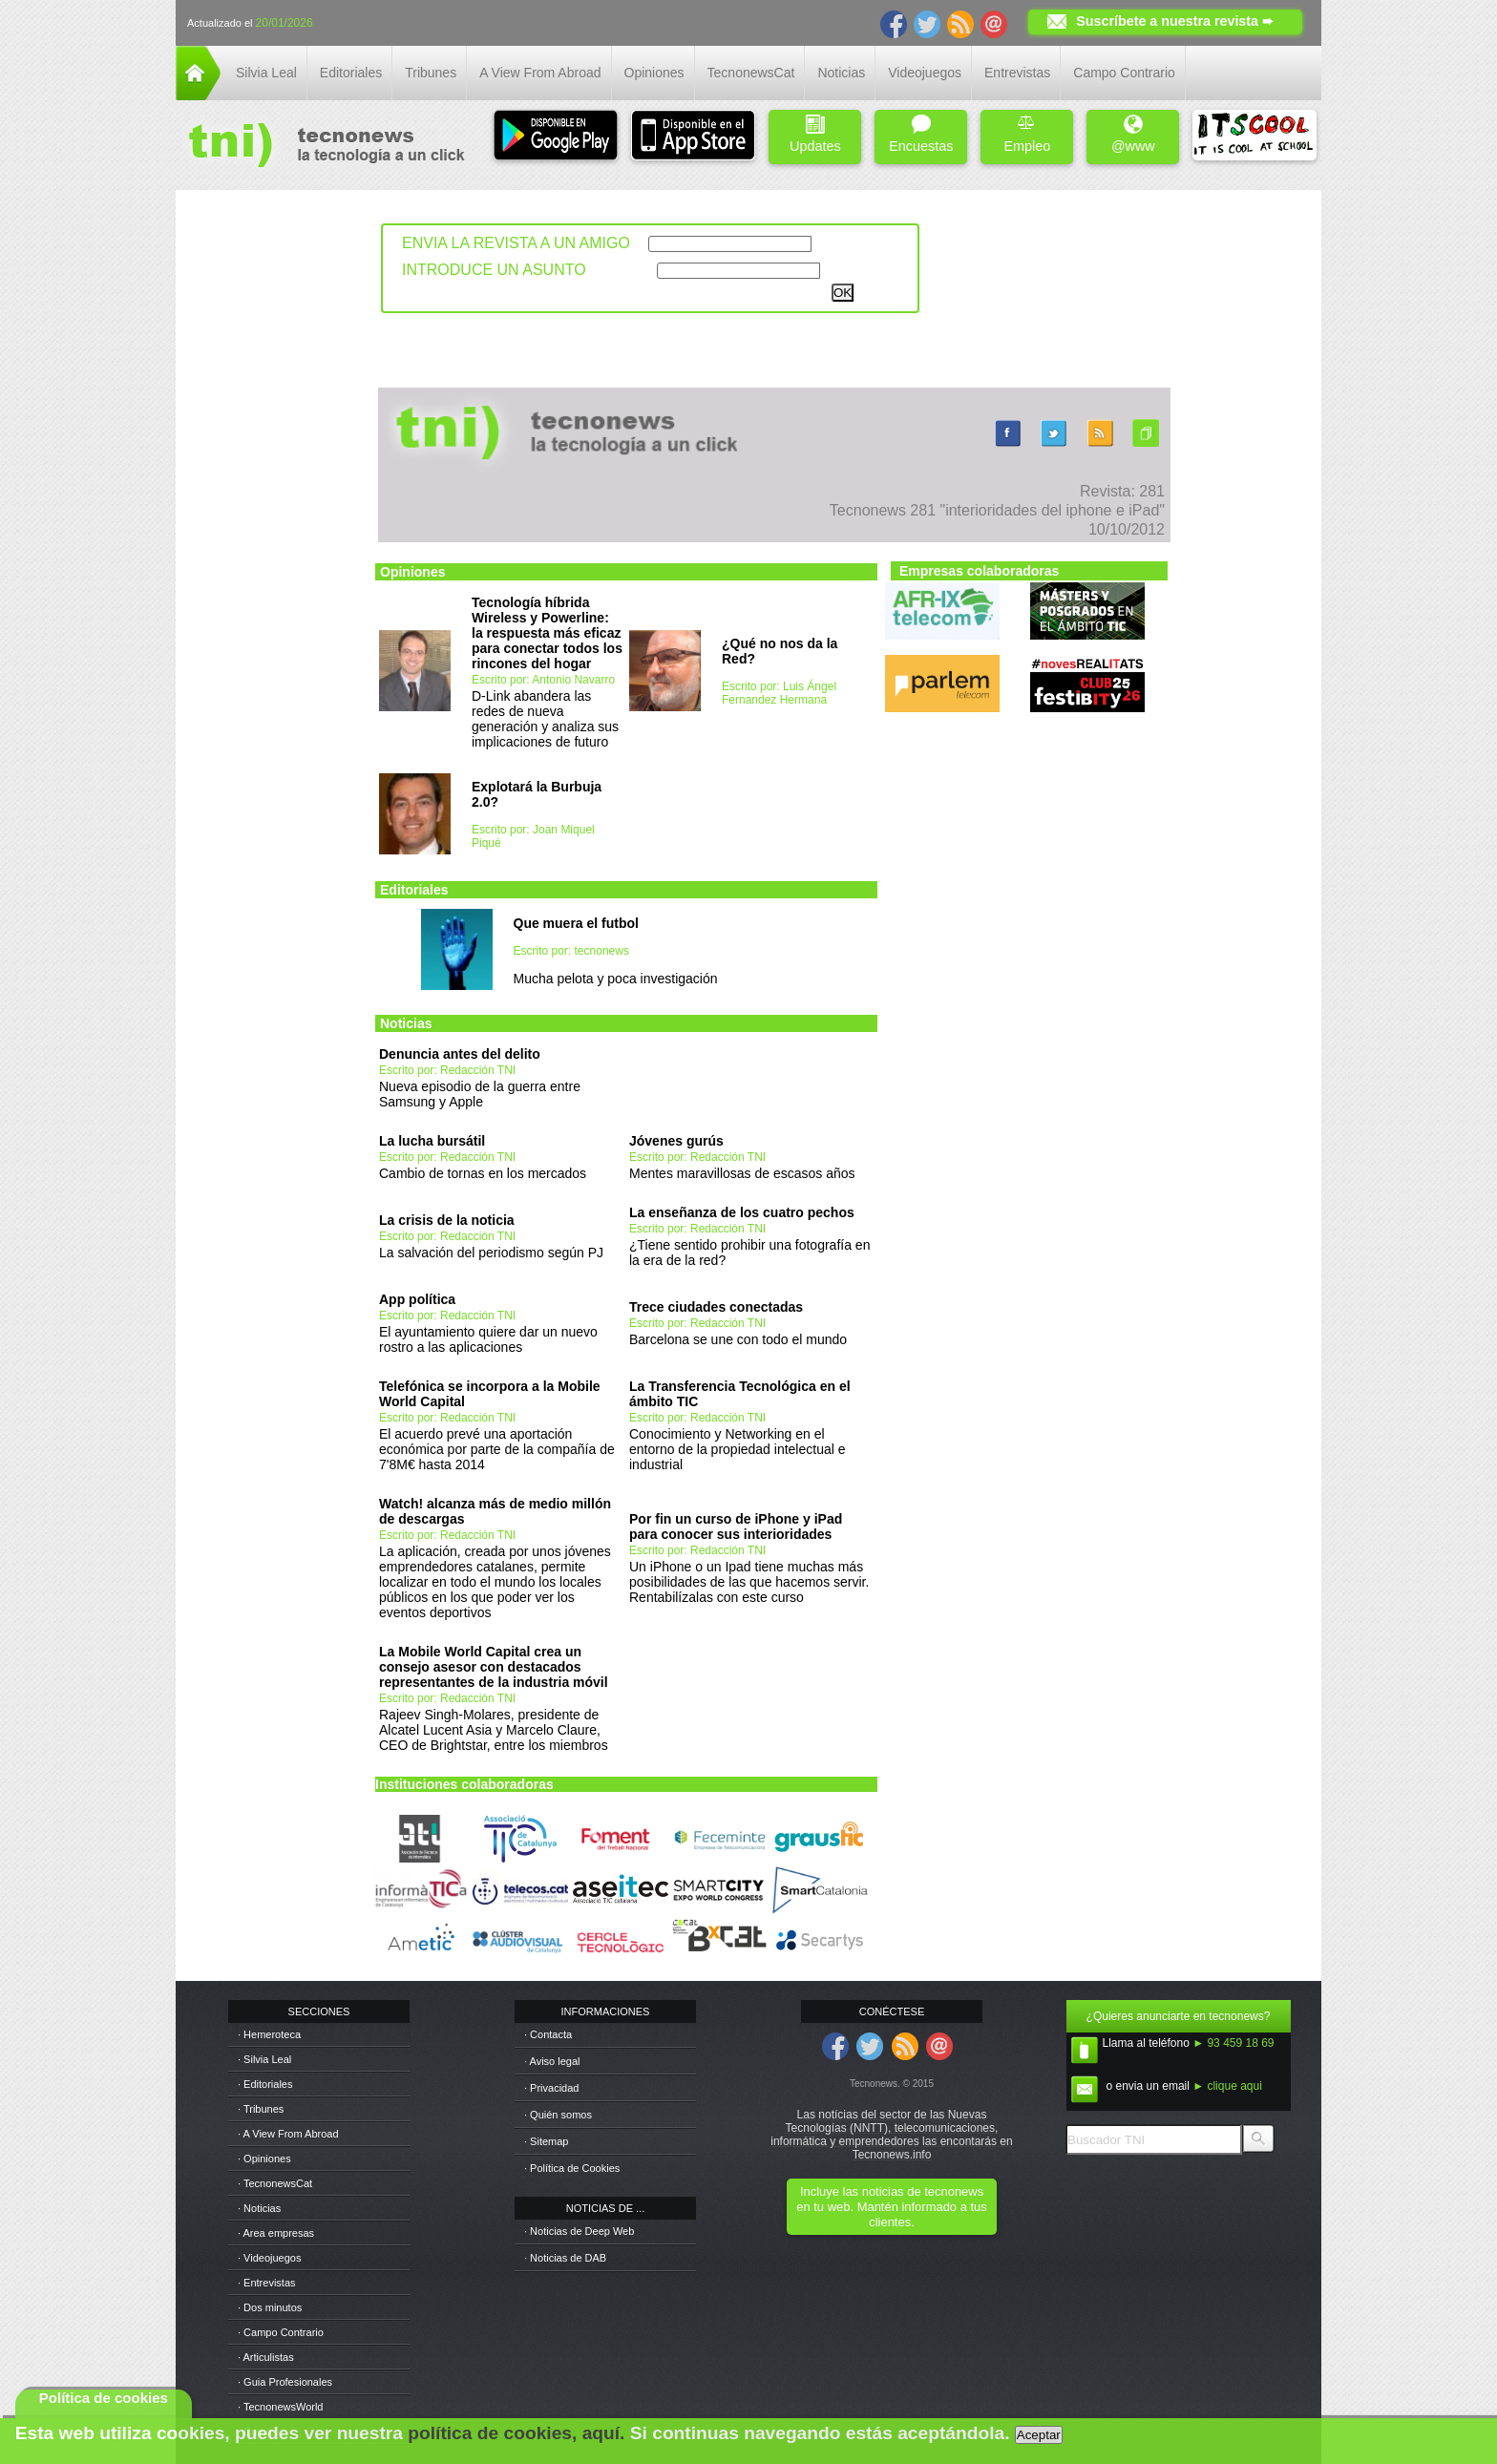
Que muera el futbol (576, 923)
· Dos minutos (270, 2307)
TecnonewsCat (751, 72)
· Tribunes (261, 2109)
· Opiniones (264, 2158)
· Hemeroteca (269, 2034)
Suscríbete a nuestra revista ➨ (1175, 21)
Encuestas (921, 134)
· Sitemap (546, 2141)
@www (1133, 134)
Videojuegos (924, 72)
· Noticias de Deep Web (579, 2231)
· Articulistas (266, 2357)
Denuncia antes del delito (459, 1054)
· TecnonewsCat (275, 2183)
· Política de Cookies (572, 2168)
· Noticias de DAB (565, 2258)
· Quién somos (558, 2114)
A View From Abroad (540, 72)
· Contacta (548, 2034)
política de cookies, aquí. (516, 2433)
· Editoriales (265, 2084)
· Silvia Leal (264, 2059)
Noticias (841, 72)
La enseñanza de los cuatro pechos (741, 1212)
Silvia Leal (266, 72)
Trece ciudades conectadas (716, 1307)
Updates (815, 134)
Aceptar (1039, 2435)
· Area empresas (276, 2233)
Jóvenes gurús (676, 1140)
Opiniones (654, 72)
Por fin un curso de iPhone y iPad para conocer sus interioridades (735, 1526)
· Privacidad (551, 2088)
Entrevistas (1017, 72)
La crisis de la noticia (447, 1220)
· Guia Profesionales (285, 2382)
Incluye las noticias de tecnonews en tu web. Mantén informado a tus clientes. (891, 2206)
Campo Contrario (1124, 72)
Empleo (1026, 134)
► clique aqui (1227, 2086)
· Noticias (259, 2208)
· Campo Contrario (281, 2332)
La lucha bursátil (432, 1140)
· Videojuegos (269, 2258)
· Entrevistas (267, 2282)
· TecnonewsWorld (280, 2406)
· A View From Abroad (288, 2133)
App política (417, 1299)
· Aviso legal (552, 2061)
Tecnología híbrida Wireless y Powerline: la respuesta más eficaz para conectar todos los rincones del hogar (547, 633)
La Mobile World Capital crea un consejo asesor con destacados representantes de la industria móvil (493, 1667)
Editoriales (351, 72)
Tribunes (430, 72)
